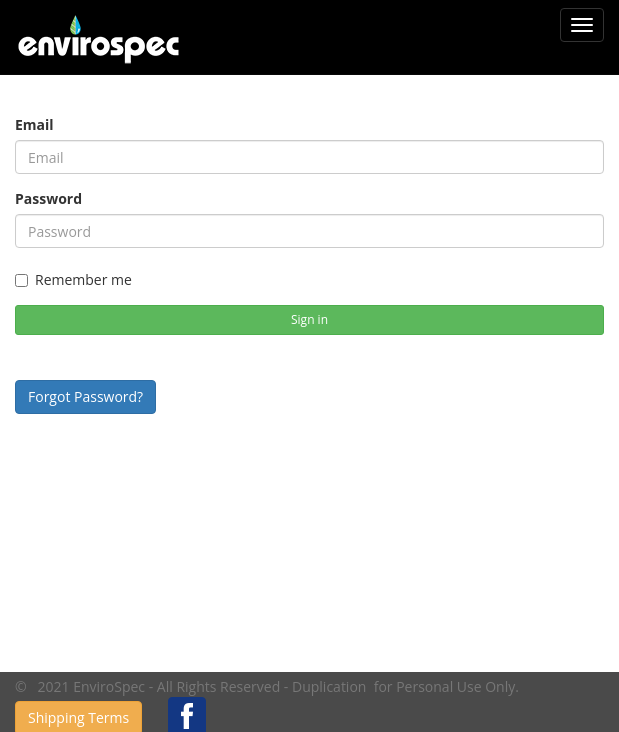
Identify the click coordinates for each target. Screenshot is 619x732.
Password (48, 198)
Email (34, 124)
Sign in (309, 319)
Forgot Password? (85, 396)
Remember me (73, 279)
